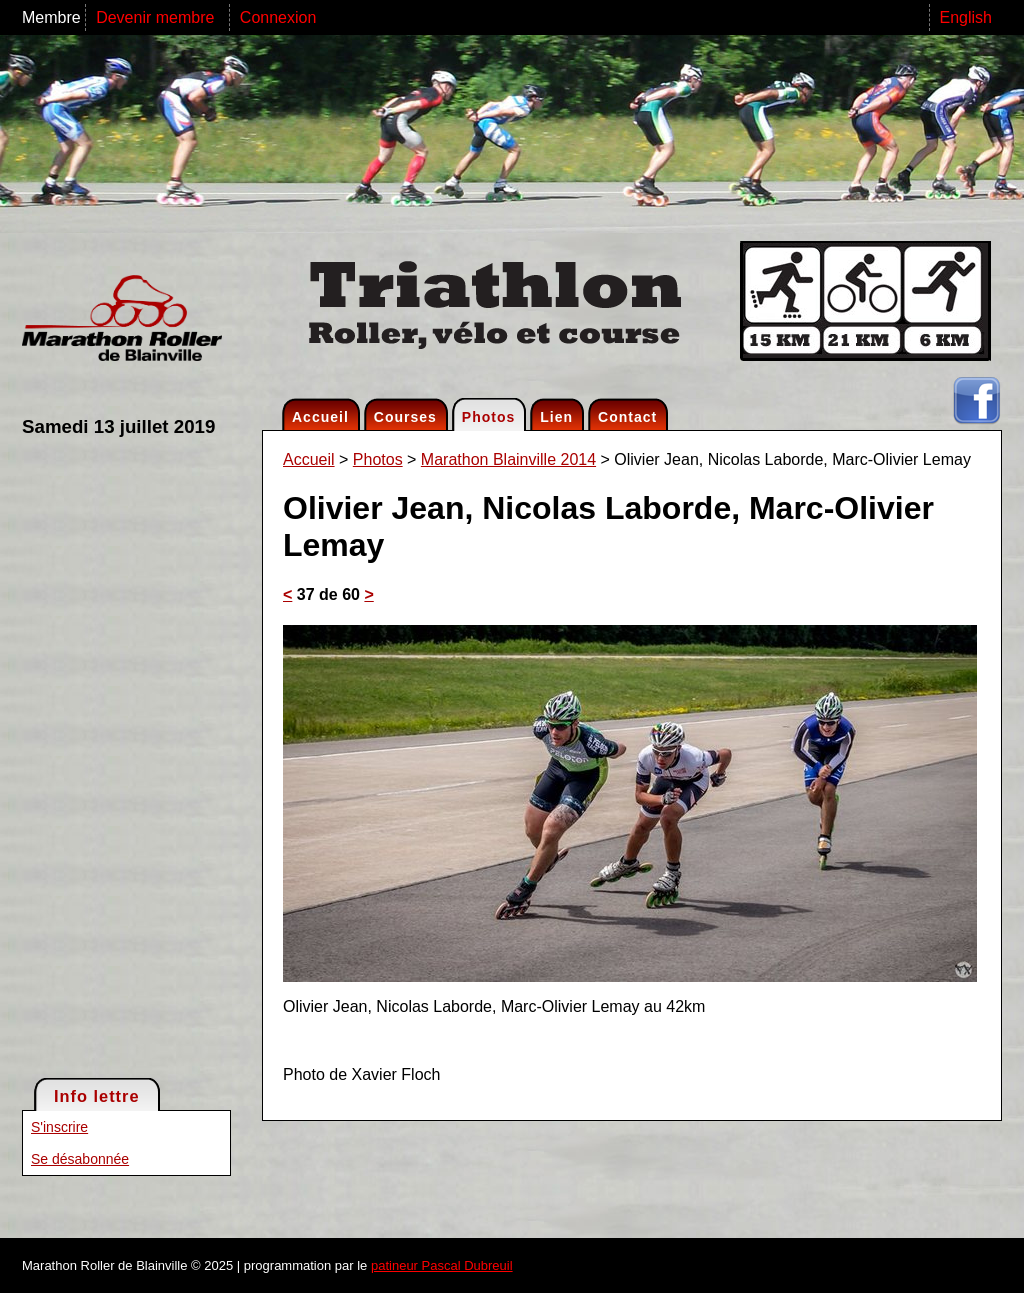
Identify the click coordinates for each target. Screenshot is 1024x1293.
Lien (556, 417)
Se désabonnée (80, 1159)
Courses (405, 417)
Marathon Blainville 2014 (508, 459)
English (966, 17)
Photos (488, 417)
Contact (627, 417)
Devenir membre (157, 17)
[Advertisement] (102, 756)
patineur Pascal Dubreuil (442, 1265)
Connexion (278, 17)
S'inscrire (59, 1127)
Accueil (320, 417)
